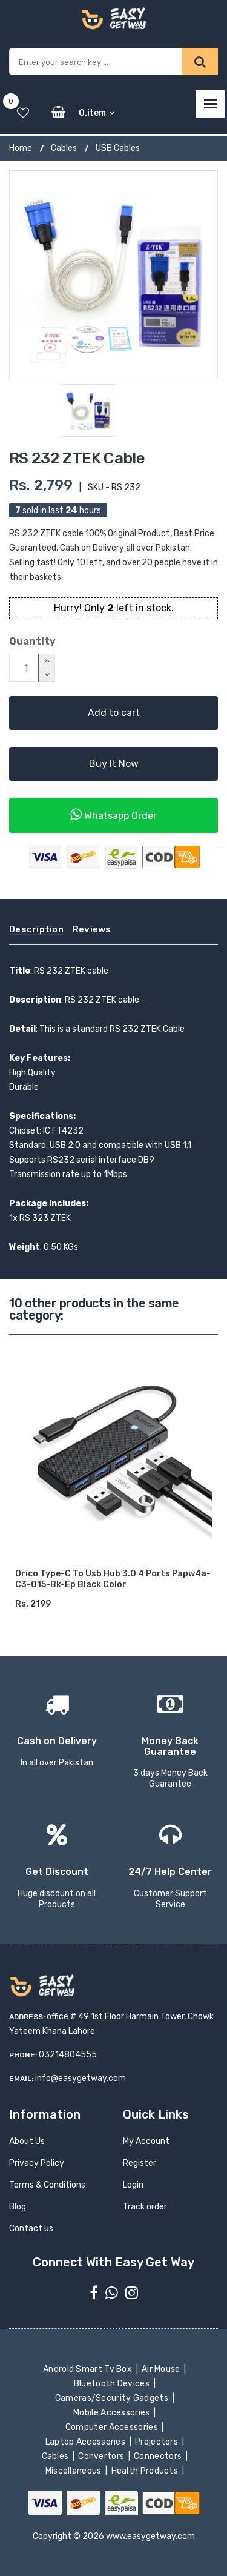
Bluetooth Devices (113, 2383)
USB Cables (118, 148)
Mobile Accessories (112, 2413)
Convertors (102, 2456)
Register (139, 2163)
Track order (145, 2207)
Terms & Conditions (47, 2185)
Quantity (32, 641)
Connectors (159, 2456)
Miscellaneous (74, 2471)
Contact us (31, 2228)
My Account (146, 2141)
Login (133, 2185)
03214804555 (68, 2055)
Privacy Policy (36, 2163)
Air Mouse (162, 2369)
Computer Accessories (113, 2427)
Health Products (145, 2471)
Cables (64, 148)
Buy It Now (114, 763)
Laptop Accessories (86, 2442)
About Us (27, 2141)
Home (20, 148)
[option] (113, 274)
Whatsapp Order (113, 815)
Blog (17, 2207)
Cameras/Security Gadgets (112, 2398)
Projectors (157, 2442)
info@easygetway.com (80, 2078)
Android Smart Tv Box (88, 2369)
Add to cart (114, 713)
